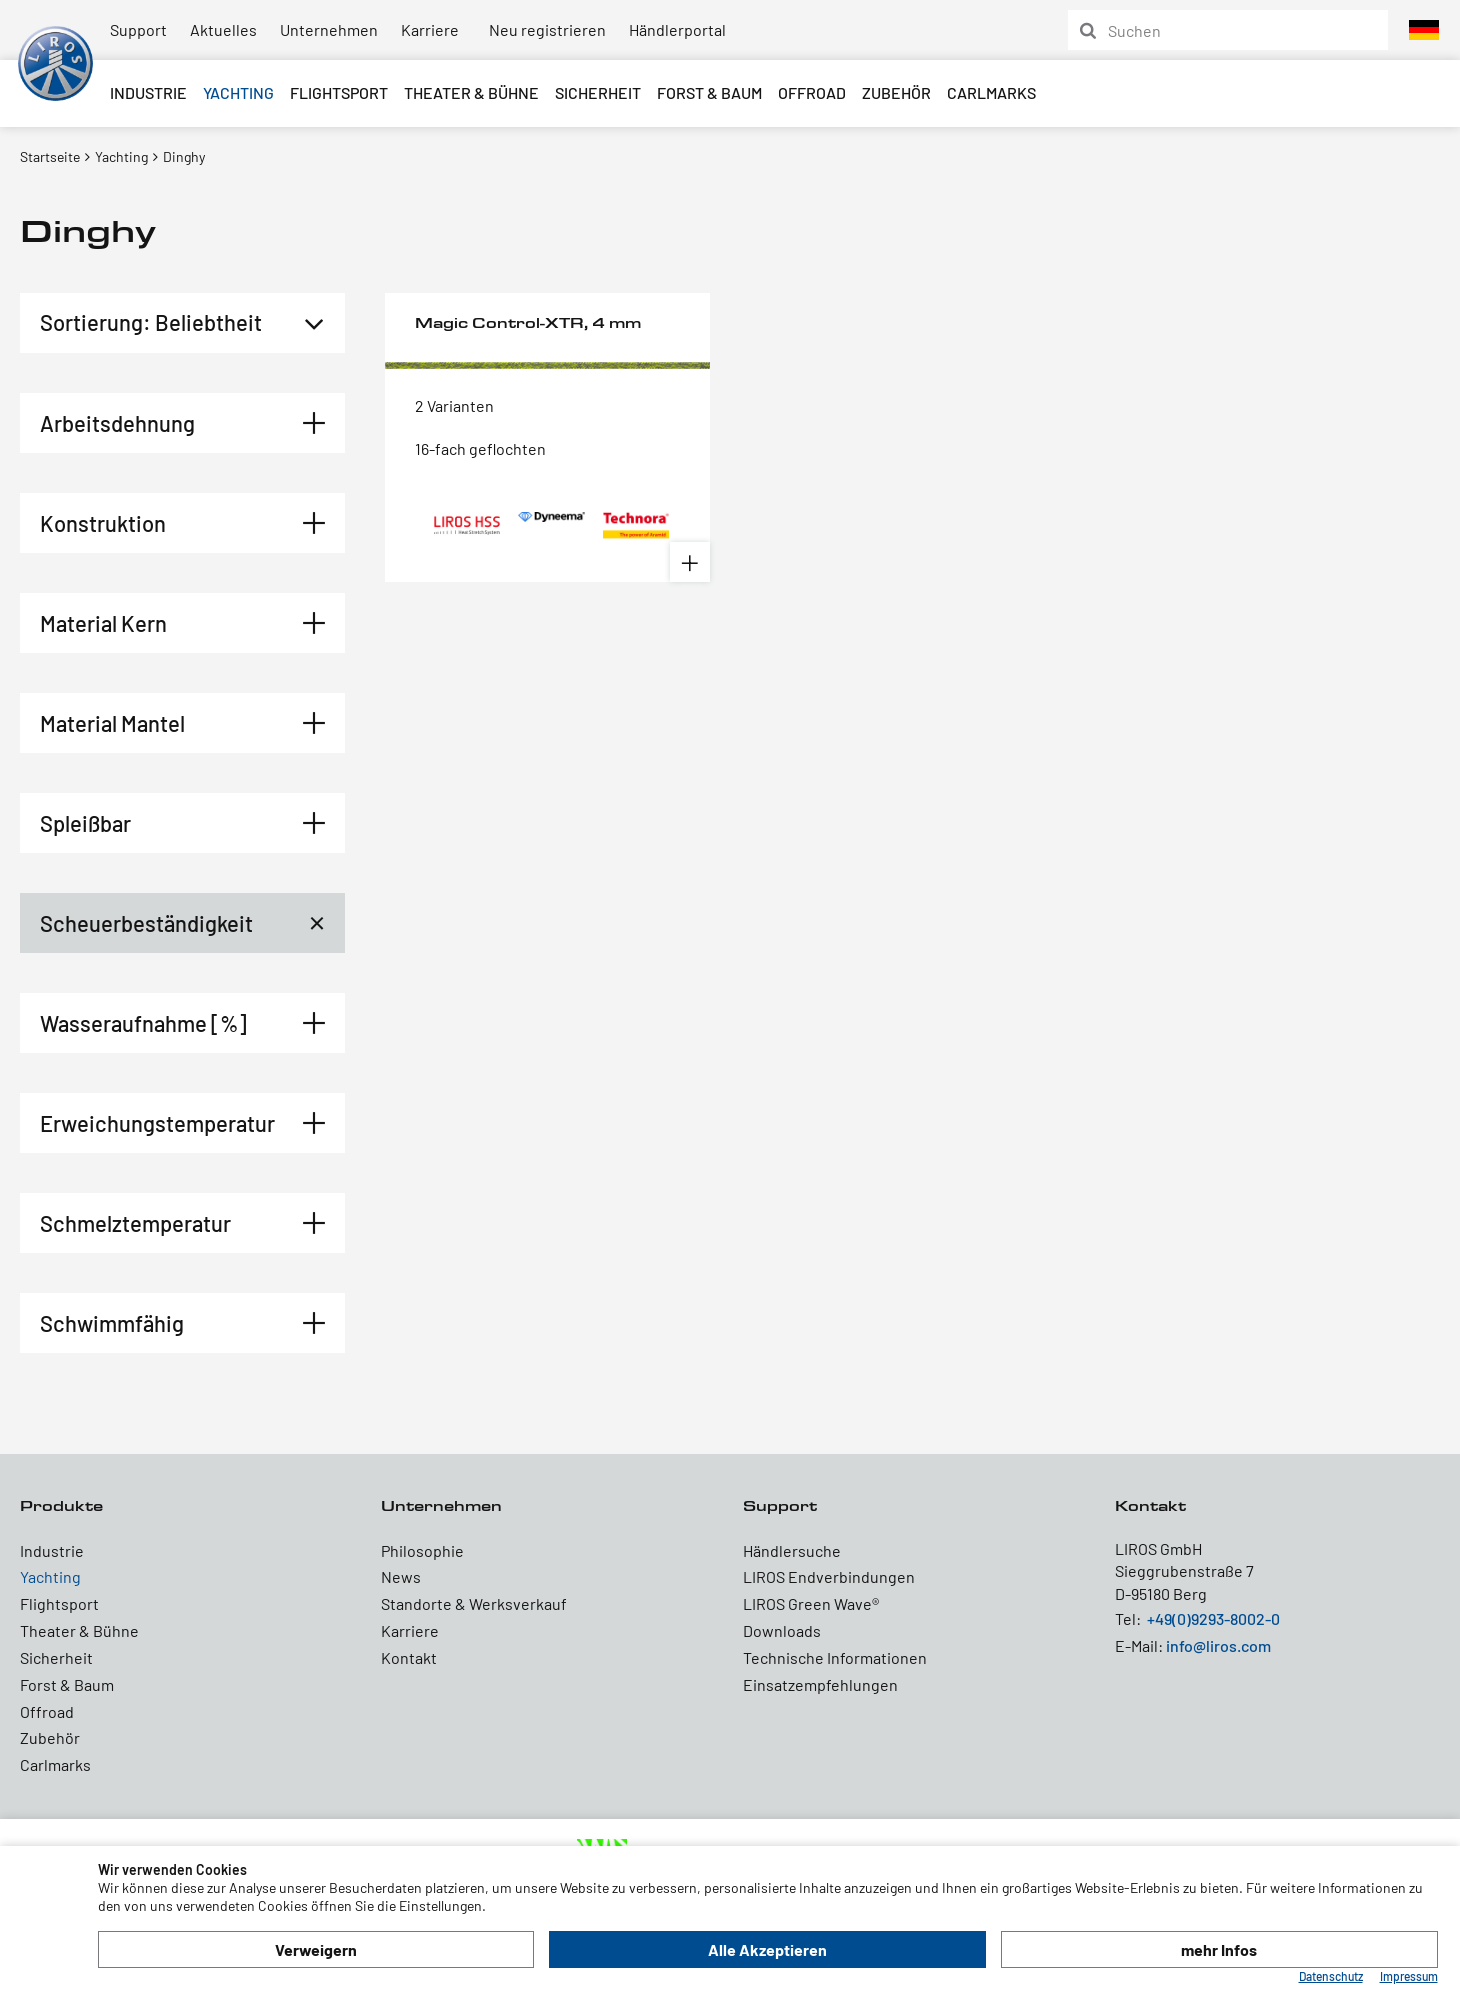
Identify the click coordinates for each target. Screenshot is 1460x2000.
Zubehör (896, 92)
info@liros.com (1218, 1645)
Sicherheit (598, 92)
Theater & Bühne (471, 92)
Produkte (61, 1505)
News (401, 1576)
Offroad (812, 92)
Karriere (430, 29)
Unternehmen (329, 29)
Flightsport (339, 92)
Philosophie (422, 1550)
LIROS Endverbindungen (829, 1576)
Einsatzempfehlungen (820, 1684)
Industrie (148, 92)
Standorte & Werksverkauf (474, 1603)
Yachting (238, 92)
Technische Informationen (835, 1657)
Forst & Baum (709, 92)
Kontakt (409, 1657)
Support (138, 29)
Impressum (1409, 1976)
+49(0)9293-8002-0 (1213, 1618)
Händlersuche (792, 1550)
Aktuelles (223, 29)
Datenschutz (1331, 1976)
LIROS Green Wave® (811, 1603)
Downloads (782, 1630)
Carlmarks (991, 92)
